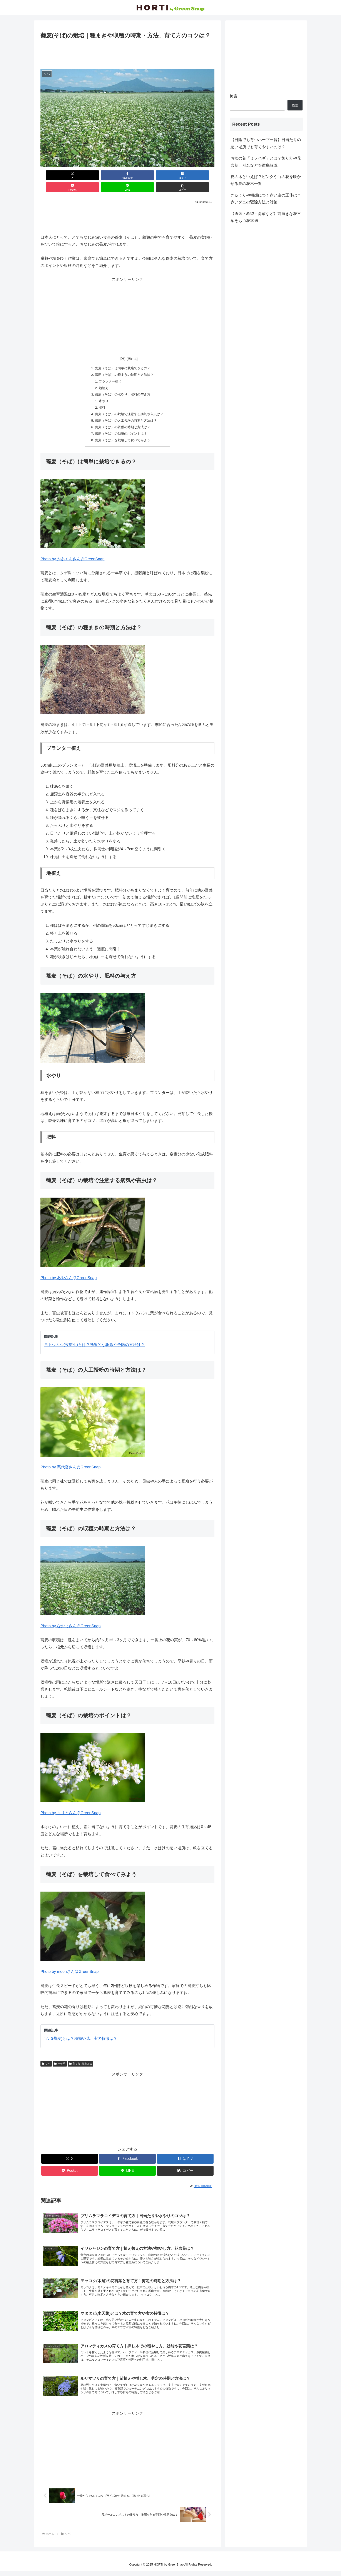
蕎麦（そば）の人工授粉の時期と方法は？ (126, 413)
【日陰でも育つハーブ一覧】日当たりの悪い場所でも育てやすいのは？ (266, 143)
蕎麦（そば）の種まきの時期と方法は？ (124, 364)
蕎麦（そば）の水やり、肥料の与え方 (122, 385)
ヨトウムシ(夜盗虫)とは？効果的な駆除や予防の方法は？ (94, 1339)
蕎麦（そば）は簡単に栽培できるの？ (122, 356)
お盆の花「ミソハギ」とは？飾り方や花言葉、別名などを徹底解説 (266, 161)
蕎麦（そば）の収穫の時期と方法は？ (122, 420)
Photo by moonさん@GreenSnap (69, 1966)
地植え (102, 378)
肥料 (100, 399)
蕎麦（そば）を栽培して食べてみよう (122, 434)
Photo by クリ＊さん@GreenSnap (70, 1807)
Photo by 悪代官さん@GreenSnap (70, 1461)
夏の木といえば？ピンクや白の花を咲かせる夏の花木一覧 (266, 180)
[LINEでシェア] (171, 175)
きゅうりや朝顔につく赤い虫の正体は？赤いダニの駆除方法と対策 (266, 198)
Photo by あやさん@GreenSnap (68, 1272)
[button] (200, 175)
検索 (233, 96)
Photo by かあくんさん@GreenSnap (72, 553)
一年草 (59, 2058)
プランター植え (109, 371)
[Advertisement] (127, 52)
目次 (121, 346)
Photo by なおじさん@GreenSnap (70, 1620)
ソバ (46, 2058)
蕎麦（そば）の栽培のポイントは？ (120, 427)
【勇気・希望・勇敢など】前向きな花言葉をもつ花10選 (266, 217)
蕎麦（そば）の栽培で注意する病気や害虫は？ (129, 406)
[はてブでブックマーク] (113, 175)
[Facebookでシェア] (83, 175)
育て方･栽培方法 (80, 2058)
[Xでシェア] (54, 175)
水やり (102, 392)
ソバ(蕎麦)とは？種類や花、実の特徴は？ (80, 2033)
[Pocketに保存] (142, 175)
